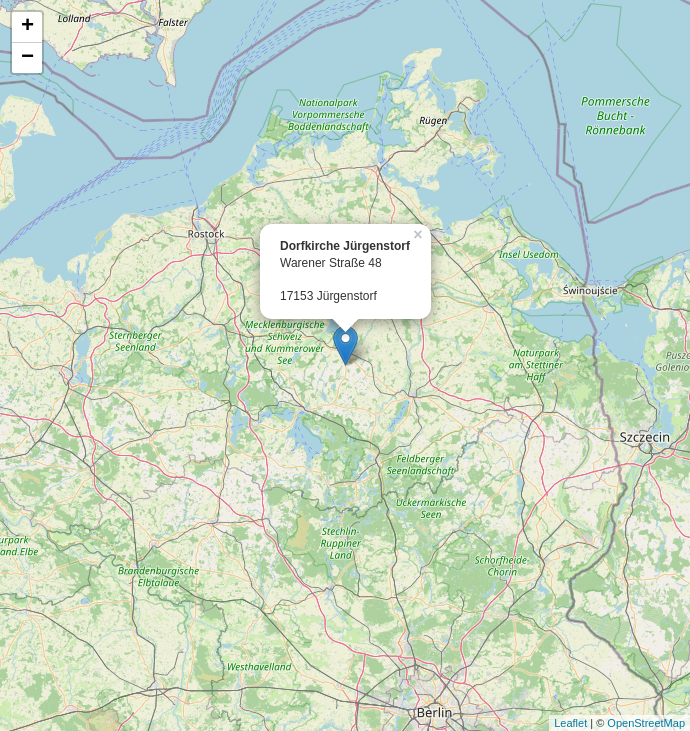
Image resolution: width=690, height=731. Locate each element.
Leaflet (570, 723)
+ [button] (27, 27)
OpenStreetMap (646, 723)
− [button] (27, 58)
